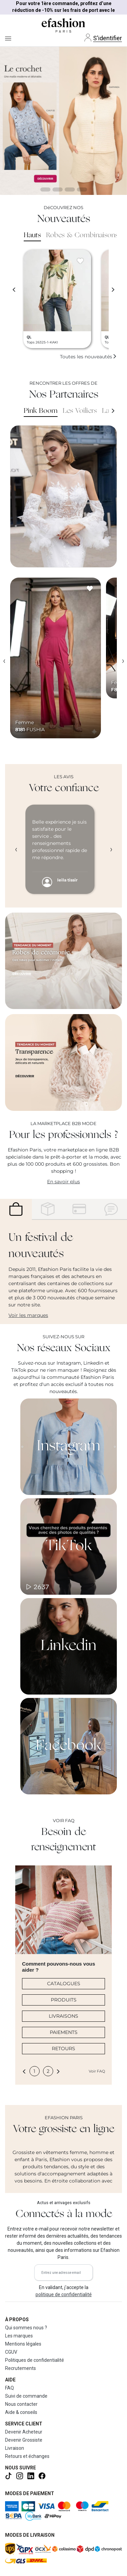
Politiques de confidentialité (34, 2360)
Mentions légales (23, 2344)
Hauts (32, 235)
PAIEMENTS (64, 2032)
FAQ (9, 2388)
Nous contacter (21, 2404)
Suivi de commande (26, 2396)
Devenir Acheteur (23, 2432)
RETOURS (63, 2048)
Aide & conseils (21, 2412)
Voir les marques (28, 1315)
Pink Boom (41, 411)
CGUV (11, 2352)
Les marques (19, 2335)
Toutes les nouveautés (88, 357)
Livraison (14, 2448)
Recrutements (20, 2368)
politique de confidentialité (64, 2294)
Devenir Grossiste (23, 2440)
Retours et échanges (27, 2456)
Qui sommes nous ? (26, 2327)
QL (29, 337)
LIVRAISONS (63, 2016)
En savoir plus (63, 1182)
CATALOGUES (63, 1983)
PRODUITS (64, 2000)
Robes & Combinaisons (82, 235)
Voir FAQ (97, 2071)
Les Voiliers (80, 411)
